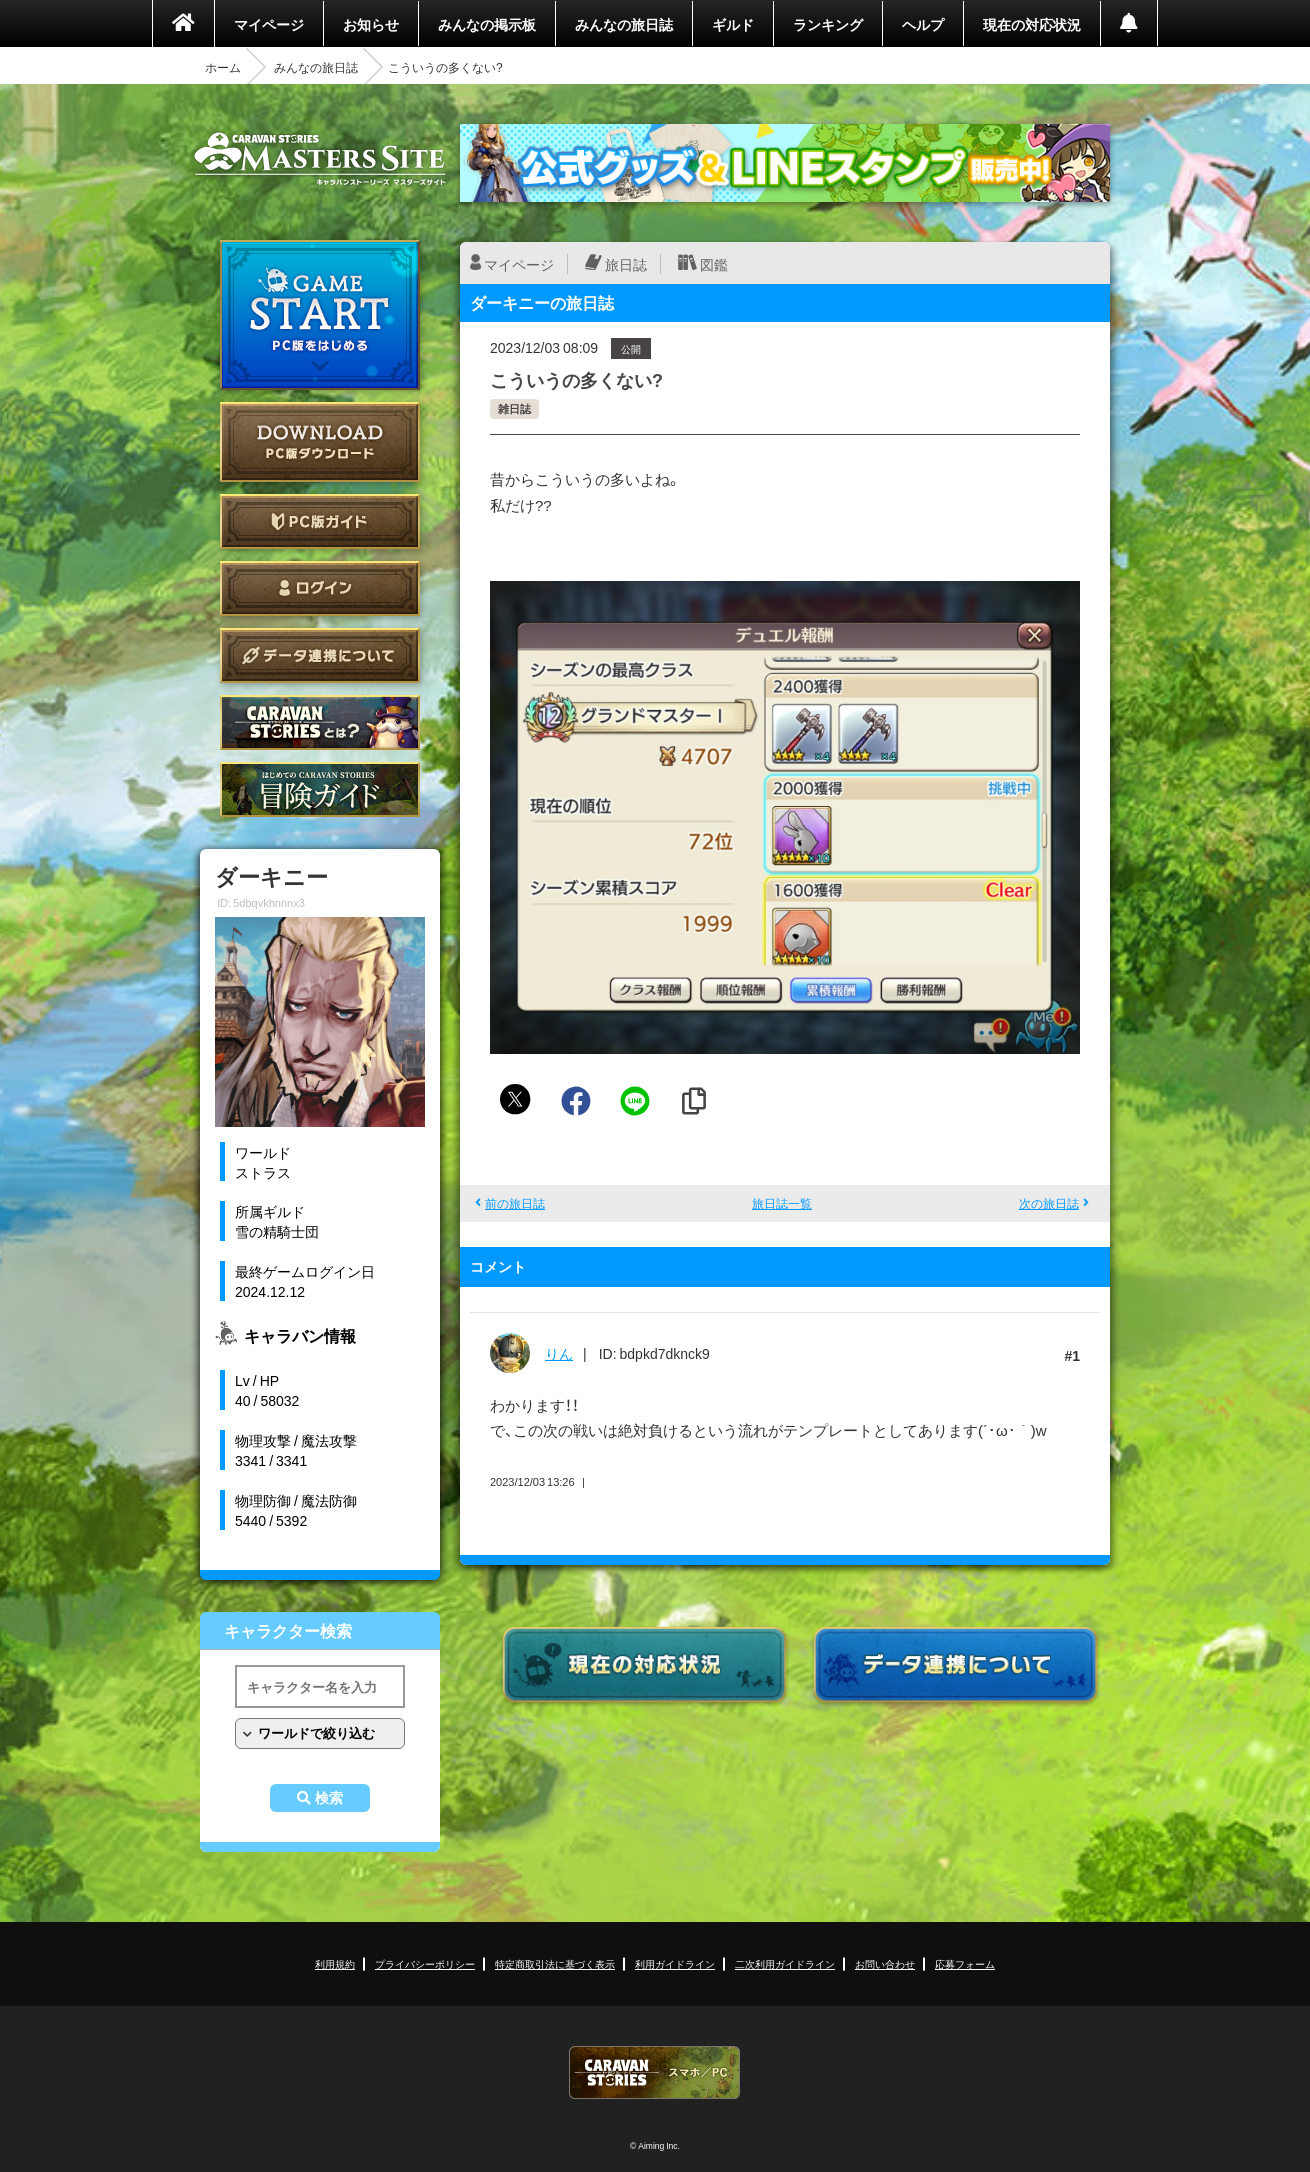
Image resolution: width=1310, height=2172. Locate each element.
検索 (329, 1798)
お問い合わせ (885, 1963)
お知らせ (371, 24)
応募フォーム (965, 1963)
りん (559, 1353)
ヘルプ (923, 24)
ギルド (733, 24)
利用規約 (335, 1963)
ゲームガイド (320, 789)
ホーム (223, 67)
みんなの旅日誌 (624, 24)
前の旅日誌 (515, 1203)
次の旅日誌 (1049, 1203)
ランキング (828, 24)
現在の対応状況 (1032, 24)
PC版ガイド (320, 521)
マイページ (269, 24)
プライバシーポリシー (425, 1963)
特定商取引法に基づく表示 (555, 1963)
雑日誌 (514, 408)
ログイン (320, 588)
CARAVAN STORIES (655, 2072)
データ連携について (320, 655)
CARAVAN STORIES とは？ (320, 722)
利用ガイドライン (675, 1963)
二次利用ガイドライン (785, 1963)
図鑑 (714, 264)
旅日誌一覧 (782, 1203)
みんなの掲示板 (487, 24)
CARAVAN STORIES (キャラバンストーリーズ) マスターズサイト (320, 159)
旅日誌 (626, 264)
